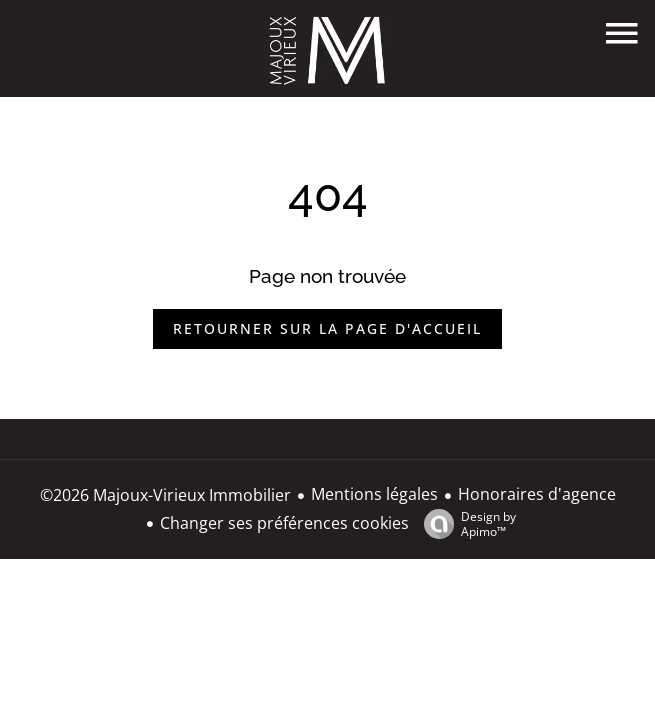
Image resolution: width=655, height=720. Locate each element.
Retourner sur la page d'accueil (327, 328)
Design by (465, 523)
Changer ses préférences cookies (284, 523)
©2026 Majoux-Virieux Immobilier (165, 495)
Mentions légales (374, 494)
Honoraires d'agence (537, 494)
